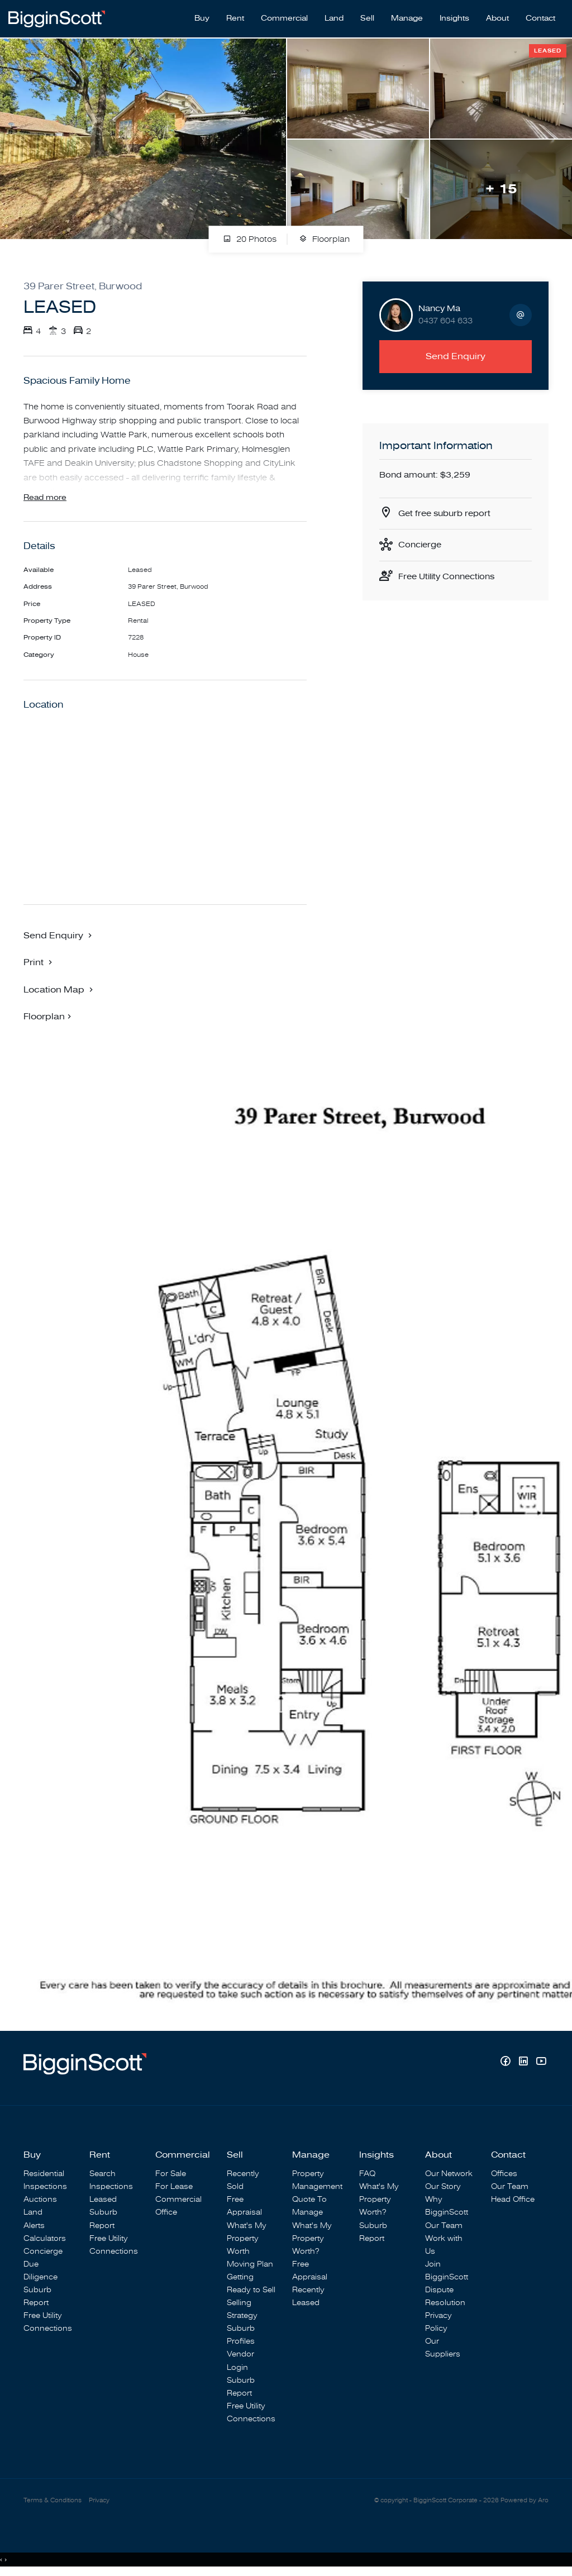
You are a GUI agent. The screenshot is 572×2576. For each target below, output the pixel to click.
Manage (407, 17)
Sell (367, 17)
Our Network (449, 2175)
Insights (454, 17)
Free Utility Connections (450, 576)
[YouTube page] (541, 2064)
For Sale (170, 2175)
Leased (103, 2201)
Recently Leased (308, 2297)
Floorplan (324, 237)
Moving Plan (250, 2265)
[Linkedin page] (524, 2064)
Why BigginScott (446, 2207)
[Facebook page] (507, 2064)
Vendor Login (240, 2362)
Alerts (34, 2226)
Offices (504, 2175)
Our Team (444, 2226)
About (497, 17)
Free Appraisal (244, 2207)
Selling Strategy (242, 2310)
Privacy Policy (438, 2323)
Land (334, 17)
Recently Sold (243, 2181)
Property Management (317, 2181)
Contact (540, 17)
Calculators (44, 2239)
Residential (43, 2175)
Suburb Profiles (241, 2336)
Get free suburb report (447, 512)
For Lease (174, 2188)
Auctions (40, 2201)
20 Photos (250, 237)
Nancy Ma (439, 306)
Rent (235, 17)
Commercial (284, 17)
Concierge (421, 543)
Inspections (45, 2188)
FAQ (367, 2175)
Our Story (443, 2188)
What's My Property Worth (246, 2239)
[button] (39, 963)
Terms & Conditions (52, 2501)
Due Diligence (40, 2271)
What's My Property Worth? (312, 2239)
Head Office (513, 2201)
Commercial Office (178, 2207)
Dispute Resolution (445, 2297)
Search (102, 2175)
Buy (201, 17)
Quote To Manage (309, 2207)
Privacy (99, 2501)
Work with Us (444, 2246)
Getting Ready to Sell (251, 2284)
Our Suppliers (442, 2349)
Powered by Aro (524, 2501)
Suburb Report (37, 2297)
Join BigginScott (446, 2271)
